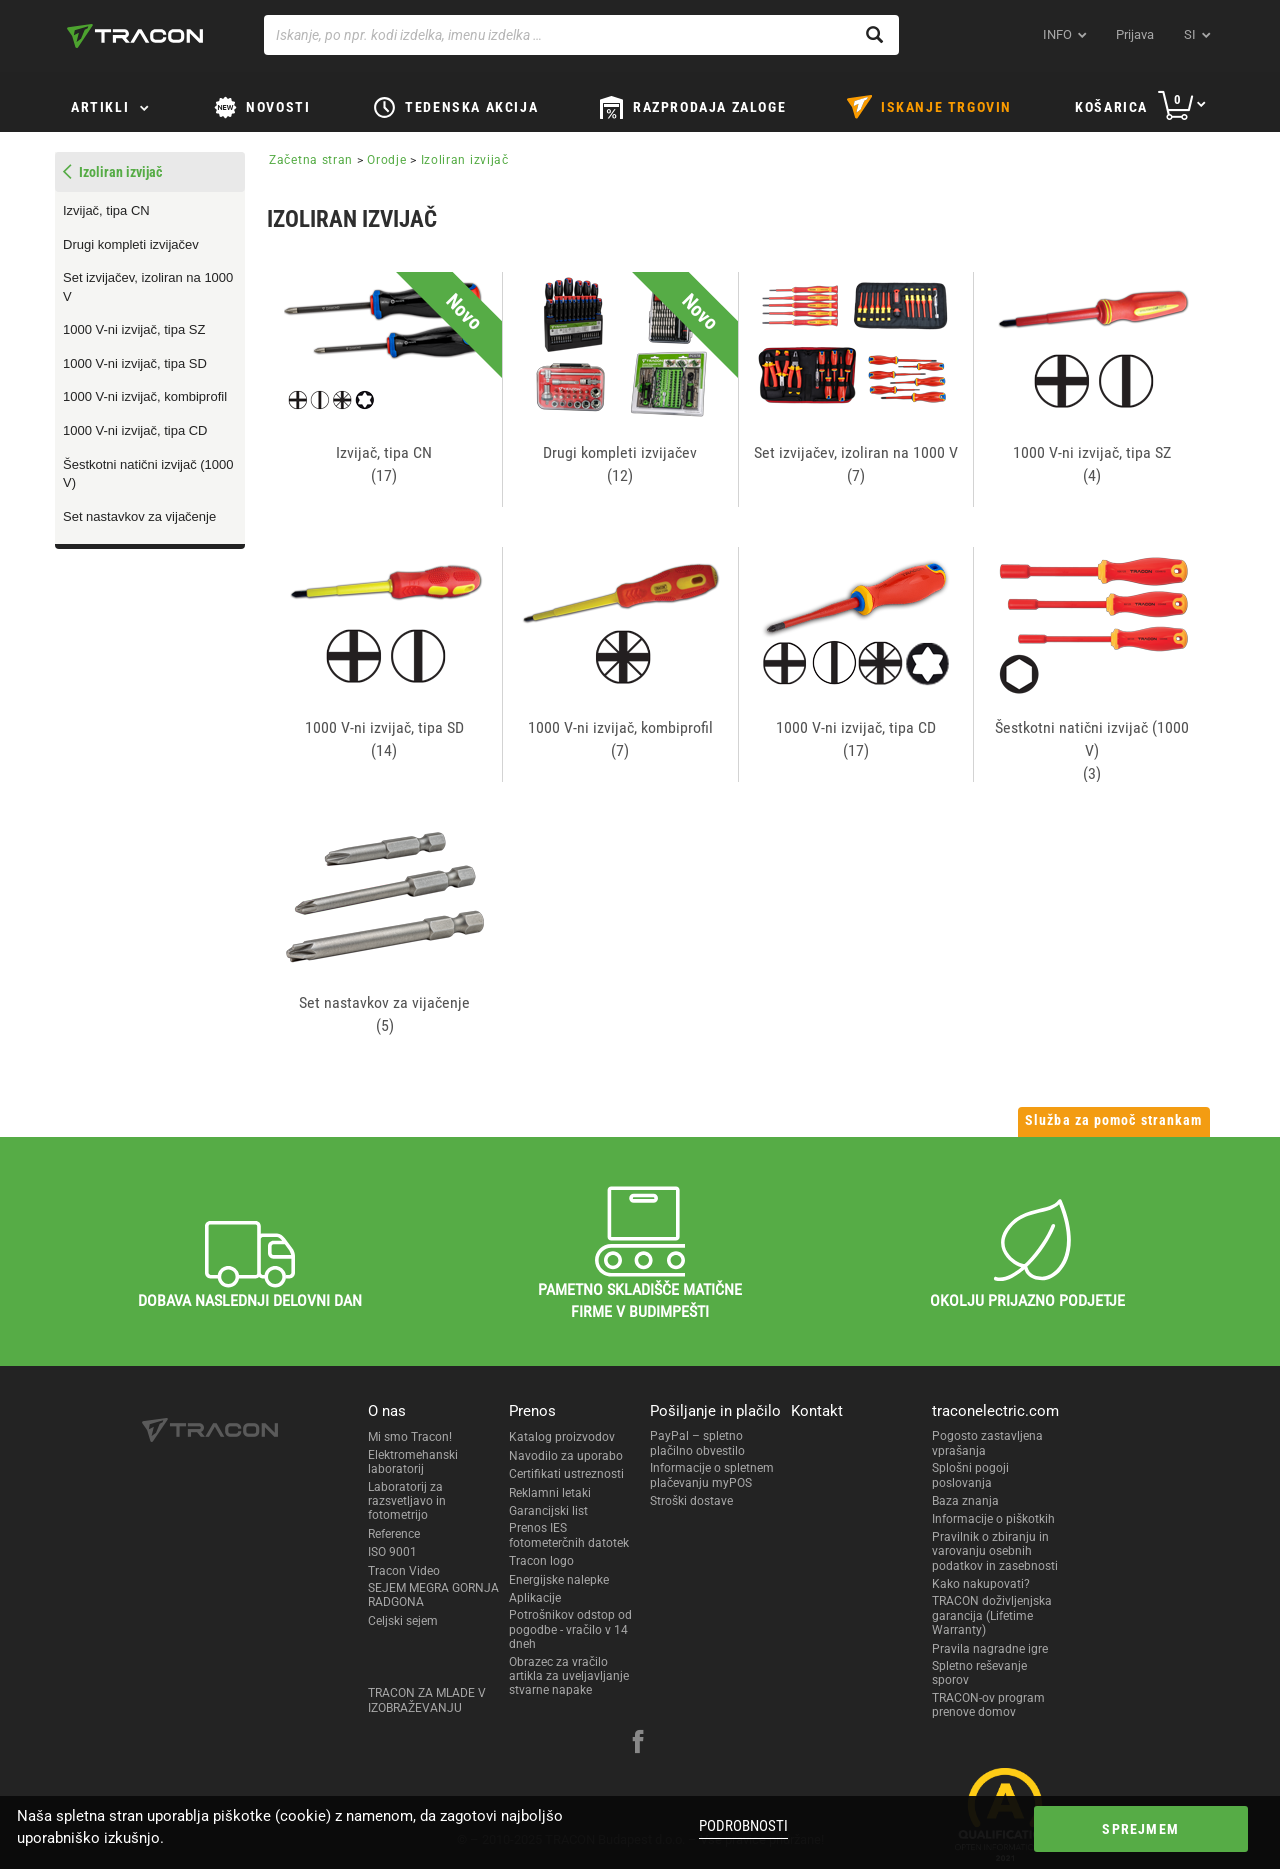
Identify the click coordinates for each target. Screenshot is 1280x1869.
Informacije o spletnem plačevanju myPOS (712, 1475)
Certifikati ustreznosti (566, 1474)
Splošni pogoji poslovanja (970, 1475)
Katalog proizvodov (562, 1437)
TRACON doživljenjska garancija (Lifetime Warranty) (992, 1615)
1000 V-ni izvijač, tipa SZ (134, 329)
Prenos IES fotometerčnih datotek (569, 1535)
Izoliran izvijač (465, 160)
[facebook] (638, 1744)
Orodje (386, 160)
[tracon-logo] (135, 36)
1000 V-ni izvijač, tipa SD (135, 363)
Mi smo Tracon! (410, 1437)
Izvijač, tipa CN (106, 210)
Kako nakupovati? (981, 1584)
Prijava (1135, 34)
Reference (394, 1534)
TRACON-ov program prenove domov (988, 1705)
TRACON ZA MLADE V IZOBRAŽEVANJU (427, 1700)
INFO (1057, 34)
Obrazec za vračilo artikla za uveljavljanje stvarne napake (569, 1676)
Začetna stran (311, 160)
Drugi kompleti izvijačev (131, 244)
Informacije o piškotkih (993, 1519)
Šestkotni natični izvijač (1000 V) (148, 474)
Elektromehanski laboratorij (413, 1462)
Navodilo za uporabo (566, 1456)
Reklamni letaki (550, 1493)
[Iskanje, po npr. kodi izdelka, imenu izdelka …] (581, 35)
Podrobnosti (737, 1826)
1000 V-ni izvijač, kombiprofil (145, 396)
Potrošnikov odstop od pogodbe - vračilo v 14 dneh (570, 1629)
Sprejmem (1103, 1829)
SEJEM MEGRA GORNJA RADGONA (433, 1595)
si (1190, 34)
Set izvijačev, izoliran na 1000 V (148, 287)
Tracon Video (404, 1571)
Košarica (1111, 107)
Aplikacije (535, 1598)
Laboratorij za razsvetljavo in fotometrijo (407, 1501)
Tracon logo (541, 1561)
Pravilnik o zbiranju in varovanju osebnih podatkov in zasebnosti (995, 1551)
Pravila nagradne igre (990, 1649)
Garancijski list (548, 1511)
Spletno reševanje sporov (979, 1673)
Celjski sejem (403, 1621)
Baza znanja (965, 1501)
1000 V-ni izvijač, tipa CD (135, 430)
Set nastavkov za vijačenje (139, 516)
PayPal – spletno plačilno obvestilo (697, 1443)
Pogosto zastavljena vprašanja (987, 1443)
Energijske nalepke (559, 1580)
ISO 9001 (392, 1552)
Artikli (100, 107)
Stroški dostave (691, 1501)
